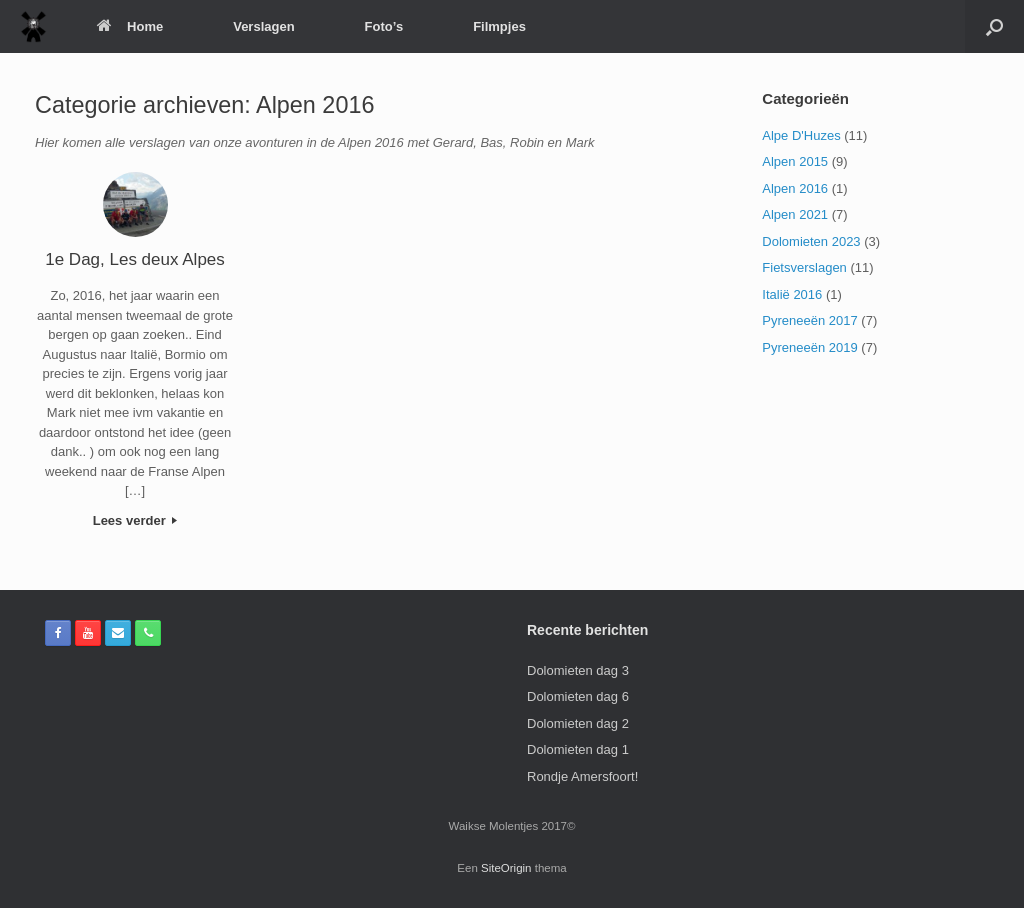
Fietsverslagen (804, 267)
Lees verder (135, 520)
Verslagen (263, 26)
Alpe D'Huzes (801, 135)
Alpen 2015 (795, 161)
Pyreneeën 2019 (809, 347)
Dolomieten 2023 (811, 241)
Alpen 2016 (795, 188)
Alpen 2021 (795, 214)
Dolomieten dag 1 (578, 749)
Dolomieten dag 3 (578, 670)
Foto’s (384, 26)
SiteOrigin (506, 868)
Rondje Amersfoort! (582, 776)
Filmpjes (499, 26)
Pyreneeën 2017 (809, 320)
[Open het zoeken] (994, 26)
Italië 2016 (792, 294)
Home (130, 26)
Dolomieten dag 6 (578, 696)
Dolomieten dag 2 (578, 723)
